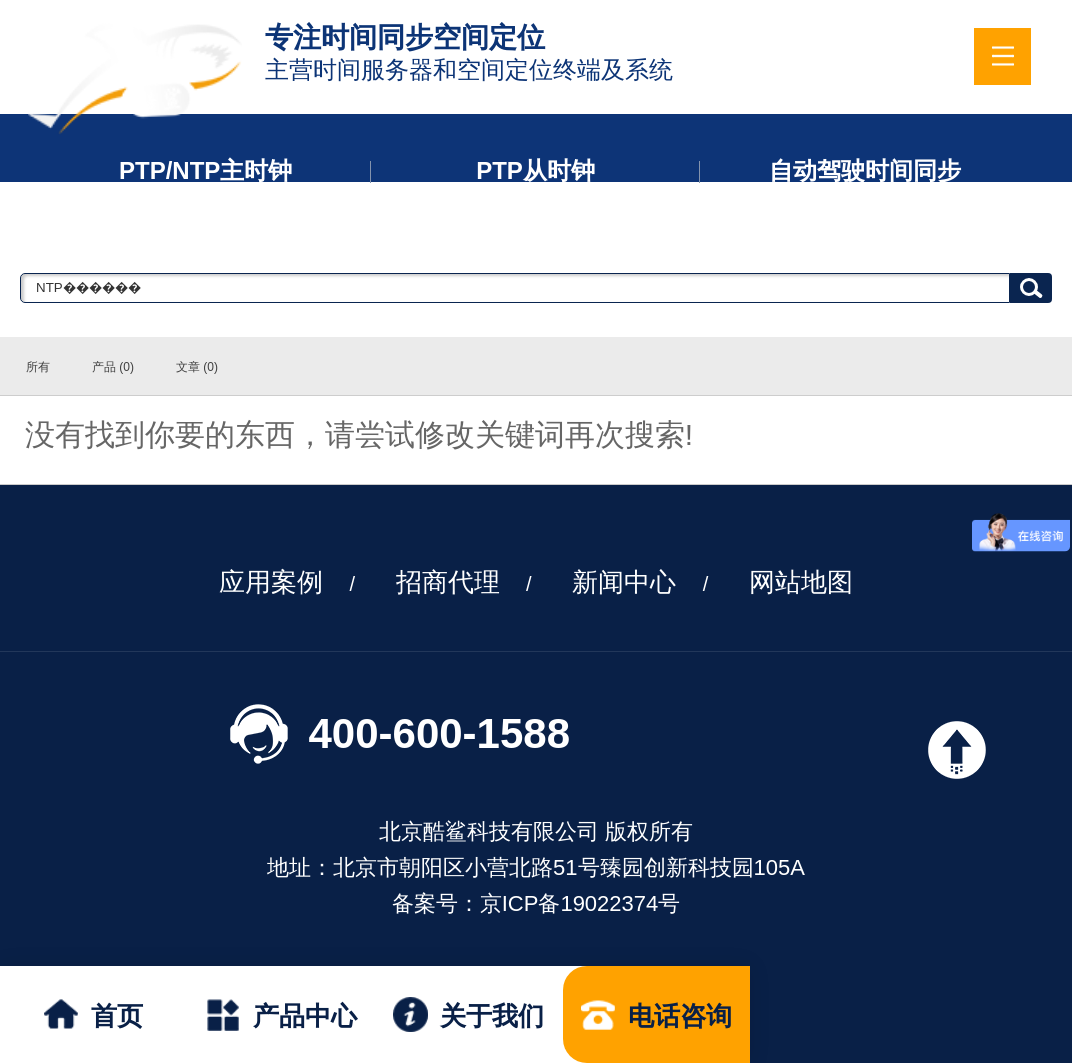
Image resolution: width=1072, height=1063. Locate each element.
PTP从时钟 (535, 170)
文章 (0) (197, 367)
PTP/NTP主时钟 (205, 170)
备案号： (436, 903)
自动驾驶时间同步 (865, 170)
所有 (38, 367)
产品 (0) (113, 367)
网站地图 (801, 582)
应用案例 (271, 582)
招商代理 (448, 582)
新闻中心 (624, 582)
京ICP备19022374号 (580, 903)
